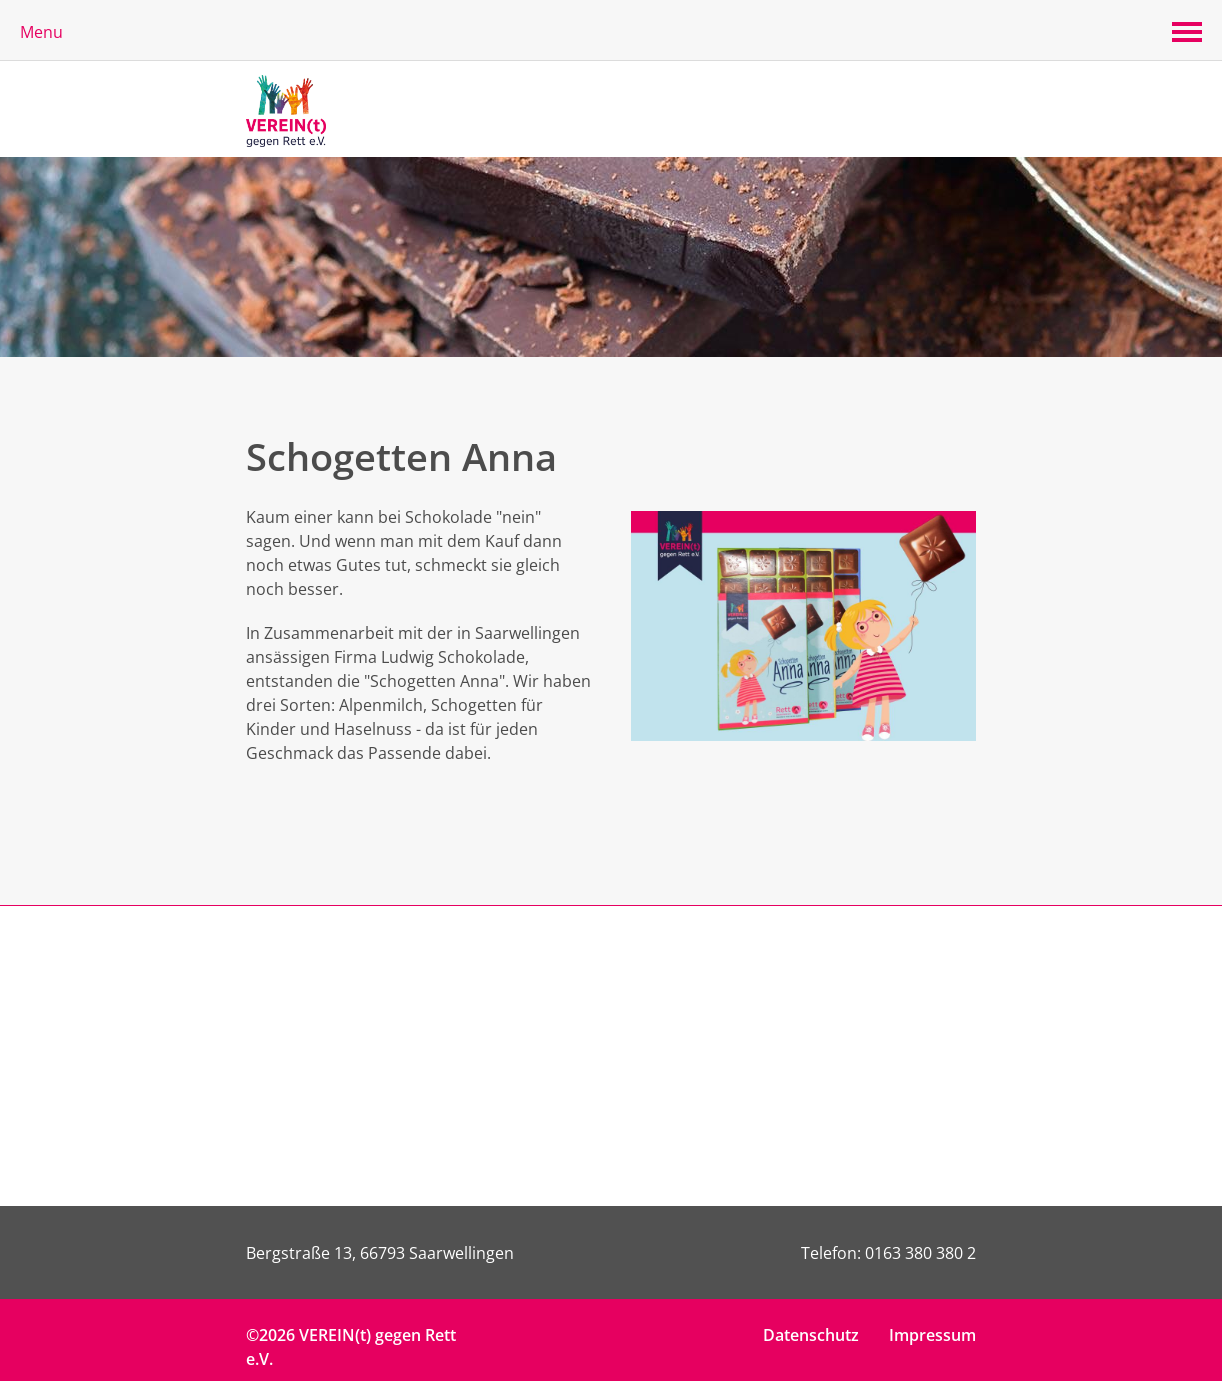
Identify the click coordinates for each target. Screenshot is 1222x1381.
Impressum (932, 1335)
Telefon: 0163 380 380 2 (888, 1253)
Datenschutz (811, 1335)
